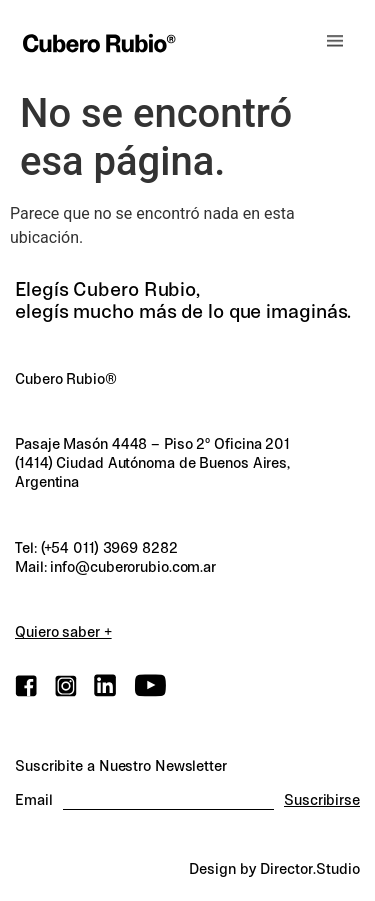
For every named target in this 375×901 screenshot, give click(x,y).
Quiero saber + (63, 632)
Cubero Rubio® (66, 379)
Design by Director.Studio (274, 869)
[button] (335, 41)
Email (34, 800)
